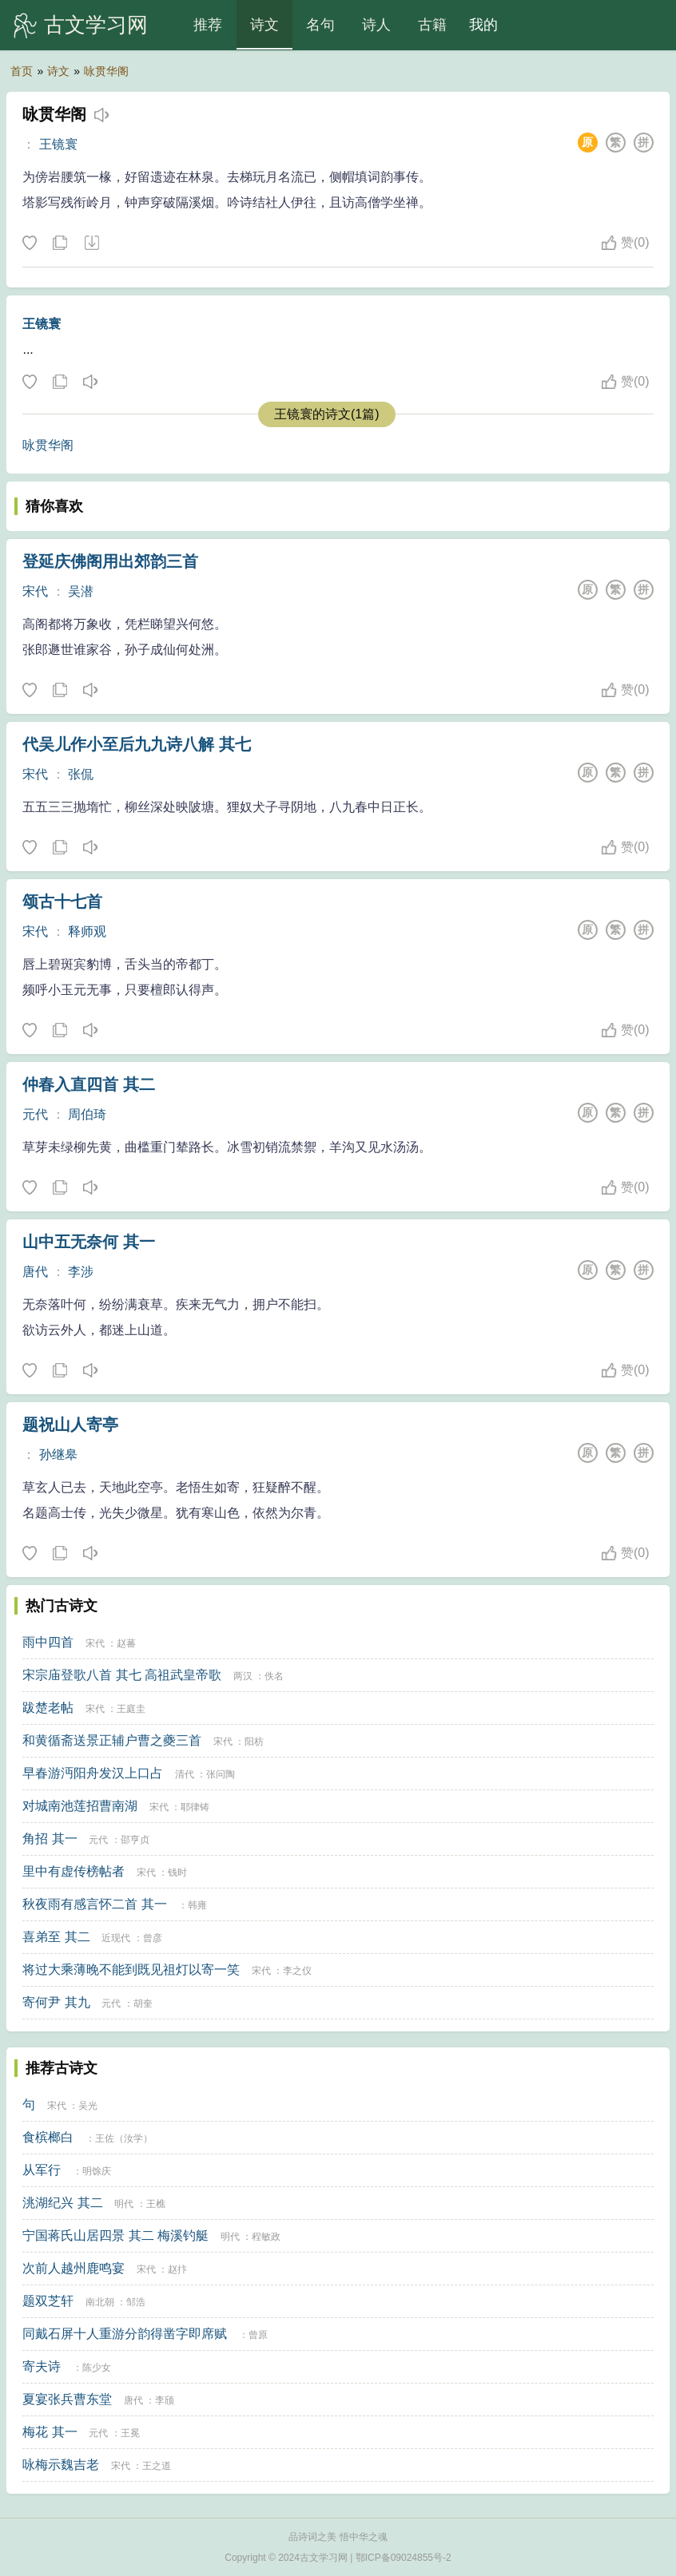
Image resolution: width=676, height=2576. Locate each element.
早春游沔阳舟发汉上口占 (92, 1773)
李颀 (164, 2400)
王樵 (155, 2203)
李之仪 (297, 1970)
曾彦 (152, 1938)
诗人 (376, 25)
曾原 (258, 2334)
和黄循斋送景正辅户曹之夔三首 (111, 1740)
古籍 (432, 25)
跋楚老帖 (48, 1707)
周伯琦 (87, 1114)
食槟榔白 (48, 2137)
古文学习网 (96, 25)
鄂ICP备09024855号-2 (403, 2557)
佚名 (274, 1676)
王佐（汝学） (124, 2138)
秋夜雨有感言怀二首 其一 (94, 1904)
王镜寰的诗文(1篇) (327, 414)
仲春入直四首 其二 (88, 1084)
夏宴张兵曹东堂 (67, 2399)
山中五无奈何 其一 (88, 1241)
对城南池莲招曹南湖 (79, 1806)
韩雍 (197, 1905)
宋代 (35, 591)
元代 (35, 1114)
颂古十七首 (62, 901)
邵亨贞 (135, 1839)
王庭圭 (131, 1708)
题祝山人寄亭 (70, 1424)
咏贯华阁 (106, 71)
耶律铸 (195, 1807)
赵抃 (177, 2269)
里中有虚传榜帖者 (73, 1871)
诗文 (264, 25)
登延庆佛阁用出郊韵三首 (110, 561)
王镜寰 (58, 144)
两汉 (243, 1676)
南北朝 (99, 2302)
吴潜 (80, 591)
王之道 (156, 2465)
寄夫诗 (41, 2366)
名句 (320, 25)
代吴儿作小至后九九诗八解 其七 (136, 744)
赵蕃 (126, 1643)
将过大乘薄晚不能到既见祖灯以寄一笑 (131, 1969)
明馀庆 (96, 2171)
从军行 (41, 2170)
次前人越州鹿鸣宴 (73, 2268)
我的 (483, 25)
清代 (184, 1774)
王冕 (130, 2433)
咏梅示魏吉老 (60, 2464)
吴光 (87, 2105)
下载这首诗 (91, 244)
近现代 (115, 1938)
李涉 (80, 1271)
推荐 (207, 25)
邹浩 (135, 2302)
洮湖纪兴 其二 (62, 2202)
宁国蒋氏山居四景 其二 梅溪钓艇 (115, 2235)
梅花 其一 (49, 2432)
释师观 (87, 931)
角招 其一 (49, 1838)
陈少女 (96, 2367)
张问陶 (220, 1774)
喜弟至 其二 (55, 1937)
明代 (123, 2203)
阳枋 (254, 1741)
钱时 (177, 1872)
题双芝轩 (48, 2301)
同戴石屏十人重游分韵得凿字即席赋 (124, 2333)
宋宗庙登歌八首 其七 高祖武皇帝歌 (121, 1675)
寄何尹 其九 (55, 2002)
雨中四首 (48, 1642)
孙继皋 (58, 1454)
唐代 (35, 1271)
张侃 (80, 774)
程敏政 (266, 2236)
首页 (21, 71)
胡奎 (143, 2003)
